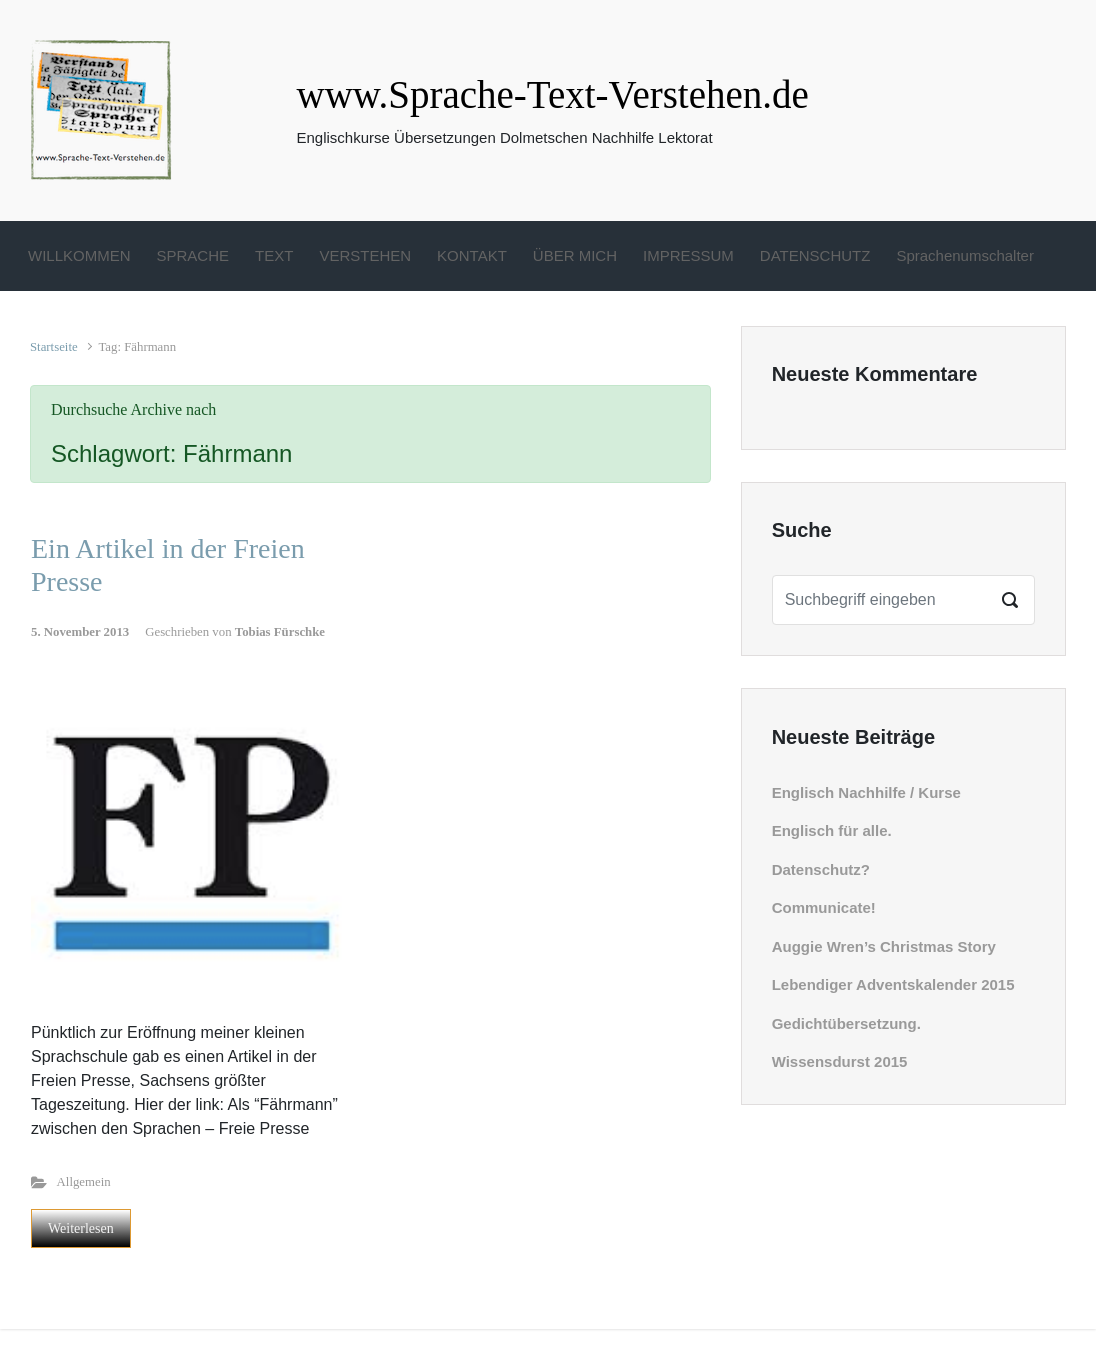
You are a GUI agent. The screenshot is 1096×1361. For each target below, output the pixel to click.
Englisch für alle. (832, 830)
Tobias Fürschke (280, 632)
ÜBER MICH (575, 255)
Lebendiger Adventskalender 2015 (893, 984)
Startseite (54, 347)
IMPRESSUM (688, 255)
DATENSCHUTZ (815, 255)
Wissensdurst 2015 (840, 1061)
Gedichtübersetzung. (846, 1023)
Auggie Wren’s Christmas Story (884, 946)
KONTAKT (472, 255)
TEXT (274, 255)
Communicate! (824, 907)
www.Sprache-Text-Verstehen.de (553, 94)
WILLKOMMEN (79, 255)
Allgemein (84, 1182)
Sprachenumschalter (965, 255)
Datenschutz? (821, 869)
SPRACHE (193, 255)
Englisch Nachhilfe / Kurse (866, 792)
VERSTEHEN (365, 255)
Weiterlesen (81, 1228)
